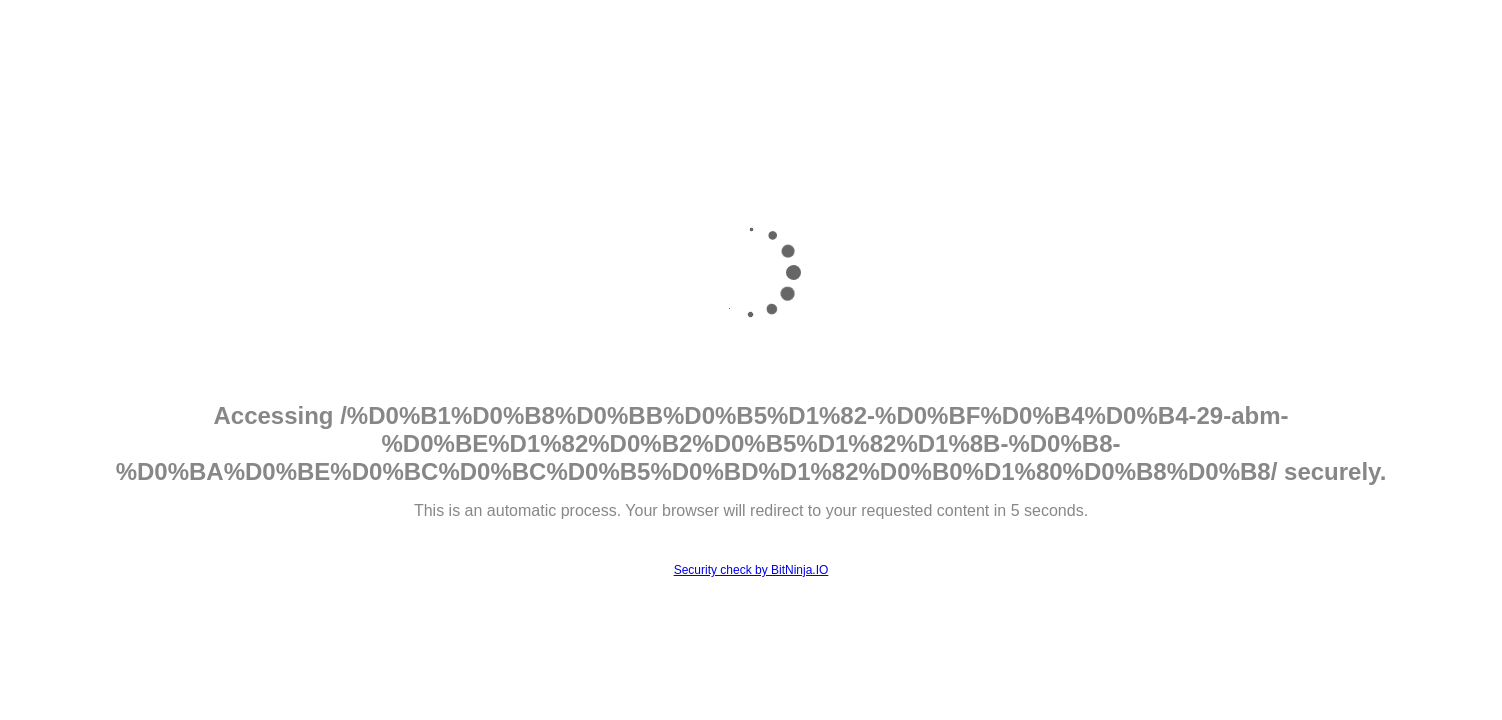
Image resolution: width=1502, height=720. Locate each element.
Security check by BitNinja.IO (751, 570)
